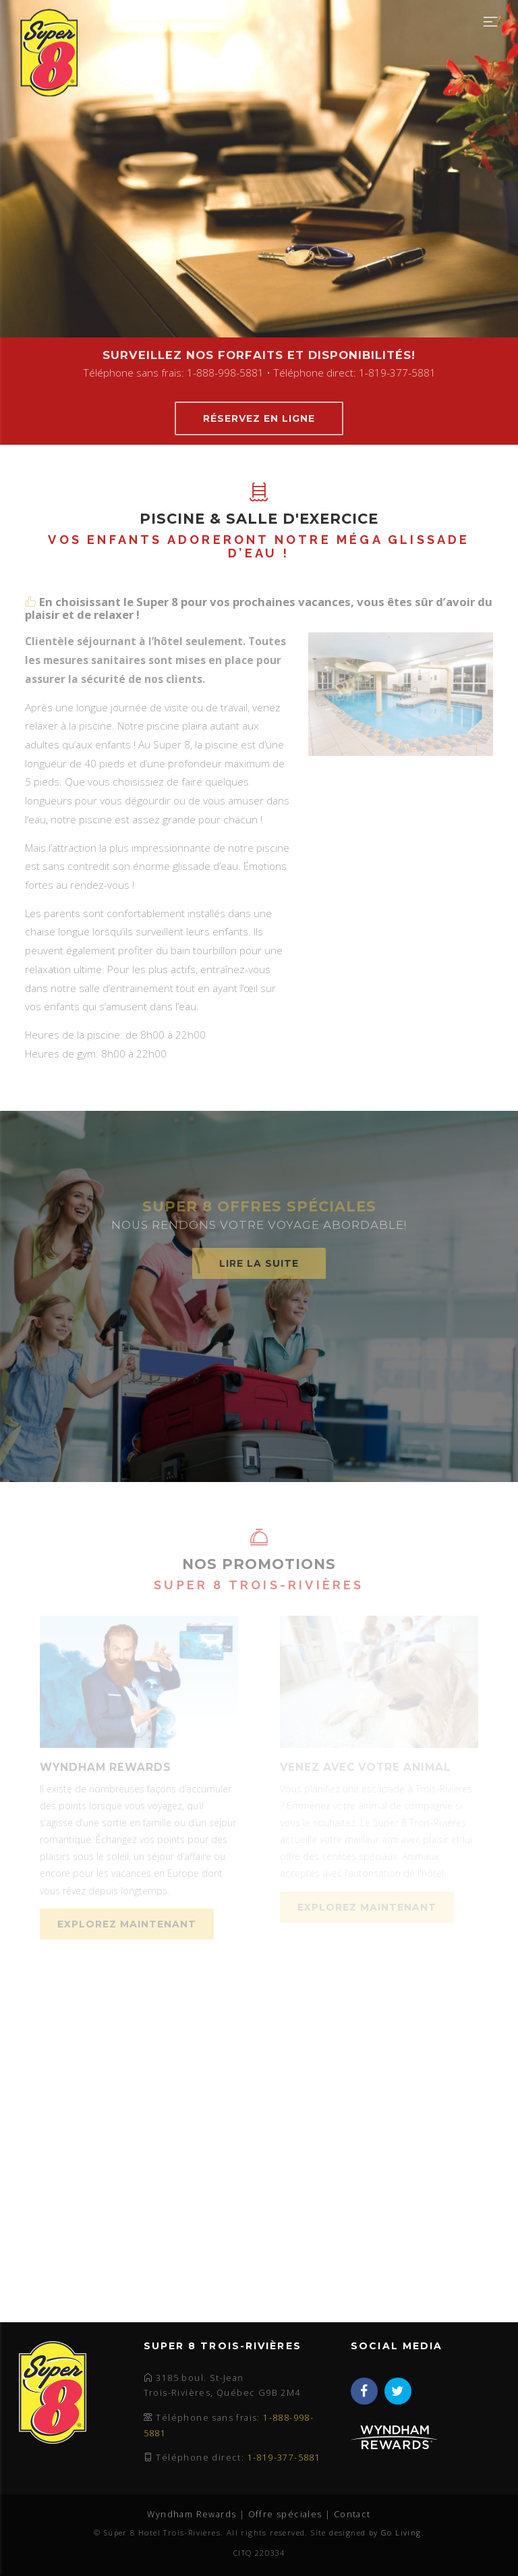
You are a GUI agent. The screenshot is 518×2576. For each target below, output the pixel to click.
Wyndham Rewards (191, 2514)
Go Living (401, 2532)
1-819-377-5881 (284, 2457)
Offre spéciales (285, 2514)
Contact (352, 2514)
